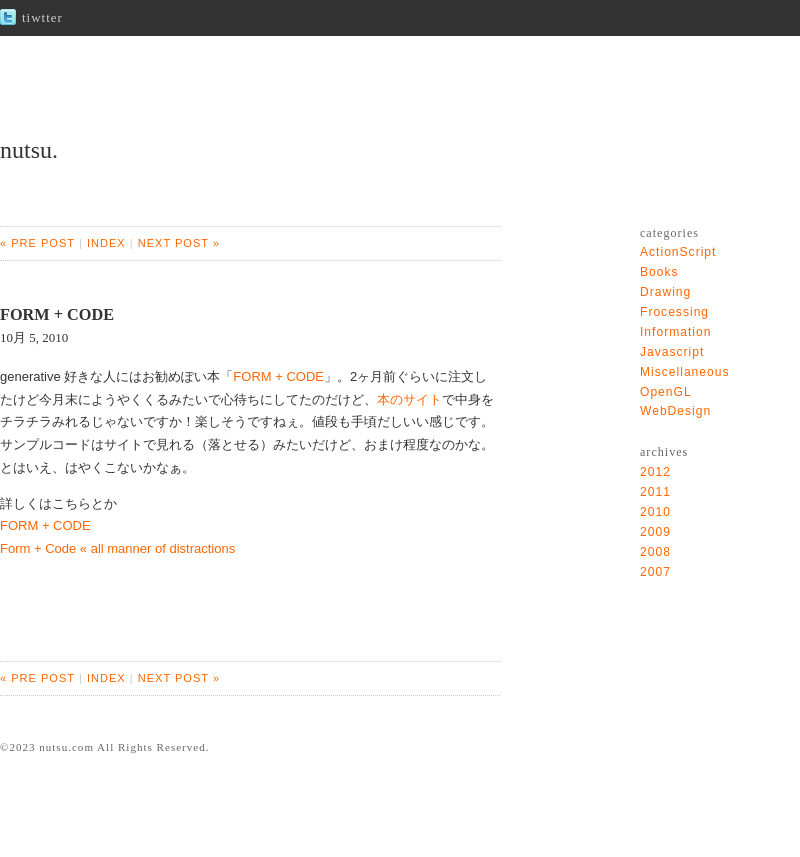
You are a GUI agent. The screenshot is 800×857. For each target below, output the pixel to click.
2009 (655, 532)
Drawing (665, 292)
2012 (655, 472)
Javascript (672, 352)
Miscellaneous (685, 372)
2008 (655, 552)
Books (659, 272)
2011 (655, 492)
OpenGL (666, 392)
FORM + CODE (278, 376)
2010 (655, 512)
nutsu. (29, 150)
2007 (655, 572)
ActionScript (678, 252)
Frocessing (674, 312)
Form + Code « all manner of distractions (117, 548)
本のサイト (409, 399)
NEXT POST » (179, 243)
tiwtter (42, 17)
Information (675, 332)
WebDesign (675, 411)
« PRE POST (37, 243)
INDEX (106, 243)
